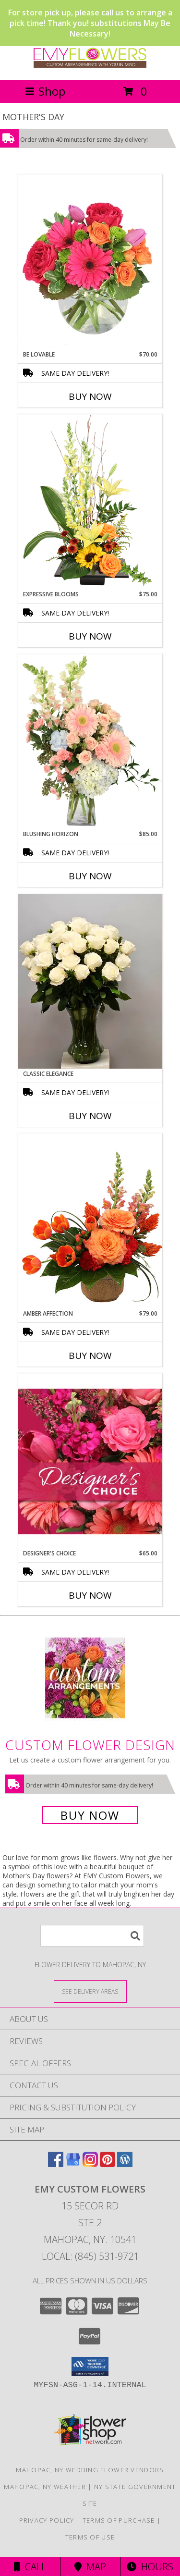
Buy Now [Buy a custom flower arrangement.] (90, 1815)
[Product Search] (92, 1936)
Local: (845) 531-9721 (90, 2256)
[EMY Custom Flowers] (90, 65)
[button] (90, 2366)
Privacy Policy (46, 2520)
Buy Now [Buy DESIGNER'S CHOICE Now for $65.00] (90, 1595)
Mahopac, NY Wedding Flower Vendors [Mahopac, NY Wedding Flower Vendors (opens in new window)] (90, 2469)
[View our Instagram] (90, 2163)
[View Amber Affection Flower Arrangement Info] (90, 1221)
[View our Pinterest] (107, 2163)
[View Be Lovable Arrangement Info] (90, 262)
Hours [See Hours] (150, 2566)
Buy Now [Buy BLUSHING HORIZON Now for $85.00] (90, 876)
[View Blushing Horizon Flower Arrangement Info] (90, 741)
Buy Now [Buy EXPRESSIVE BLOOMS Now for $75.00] (90, 636)
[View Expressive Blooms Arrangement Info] (90, 502)
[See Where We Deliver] (90, 1991)
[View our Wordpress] (124, 2163)
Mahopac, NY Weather (45, 2486)
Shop (45, 91)
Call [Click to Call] (30, 2566)
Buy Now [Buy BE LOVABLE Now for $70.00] (90, 396)
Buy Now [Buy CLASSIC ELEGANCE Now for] (90, 1115)
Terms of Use (90, 2537)
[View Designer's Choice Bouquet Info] (90, 1461)
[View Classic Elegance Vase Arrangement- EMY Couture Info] (90, 981)
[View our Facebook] (55, 2163)
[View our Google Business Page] (73, 2163)
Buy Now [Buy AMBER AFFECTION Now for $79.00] (90, 1355)
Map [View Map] (90, 2566)
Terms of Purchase (119, 2520)
